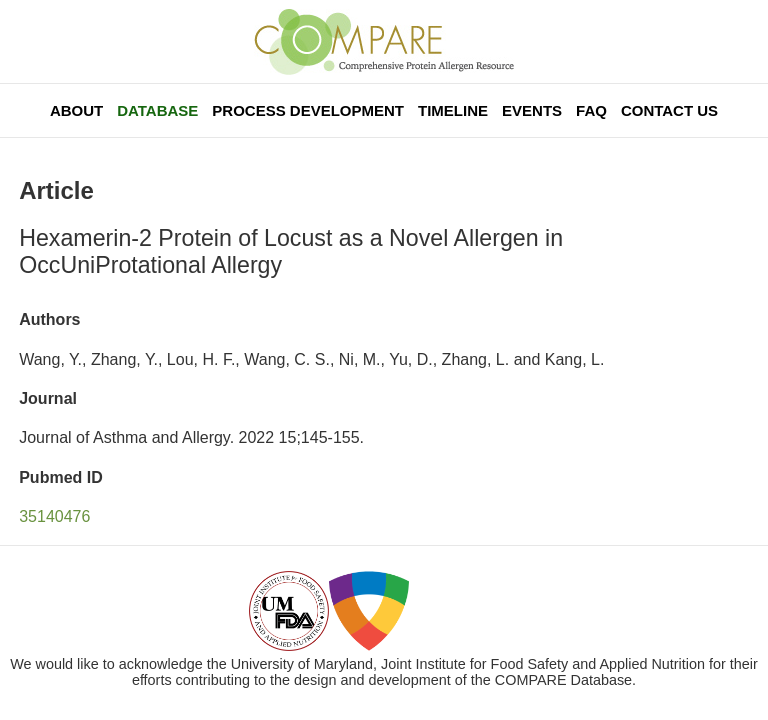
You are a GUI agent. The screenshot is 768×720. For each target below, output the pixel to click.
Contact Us (669, 110)
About (76, 110)
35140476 (54, 516)
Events (532, 110)
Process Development (308, 110)
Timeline (453, 110)
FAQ (591, 110)
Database (157, 110)
